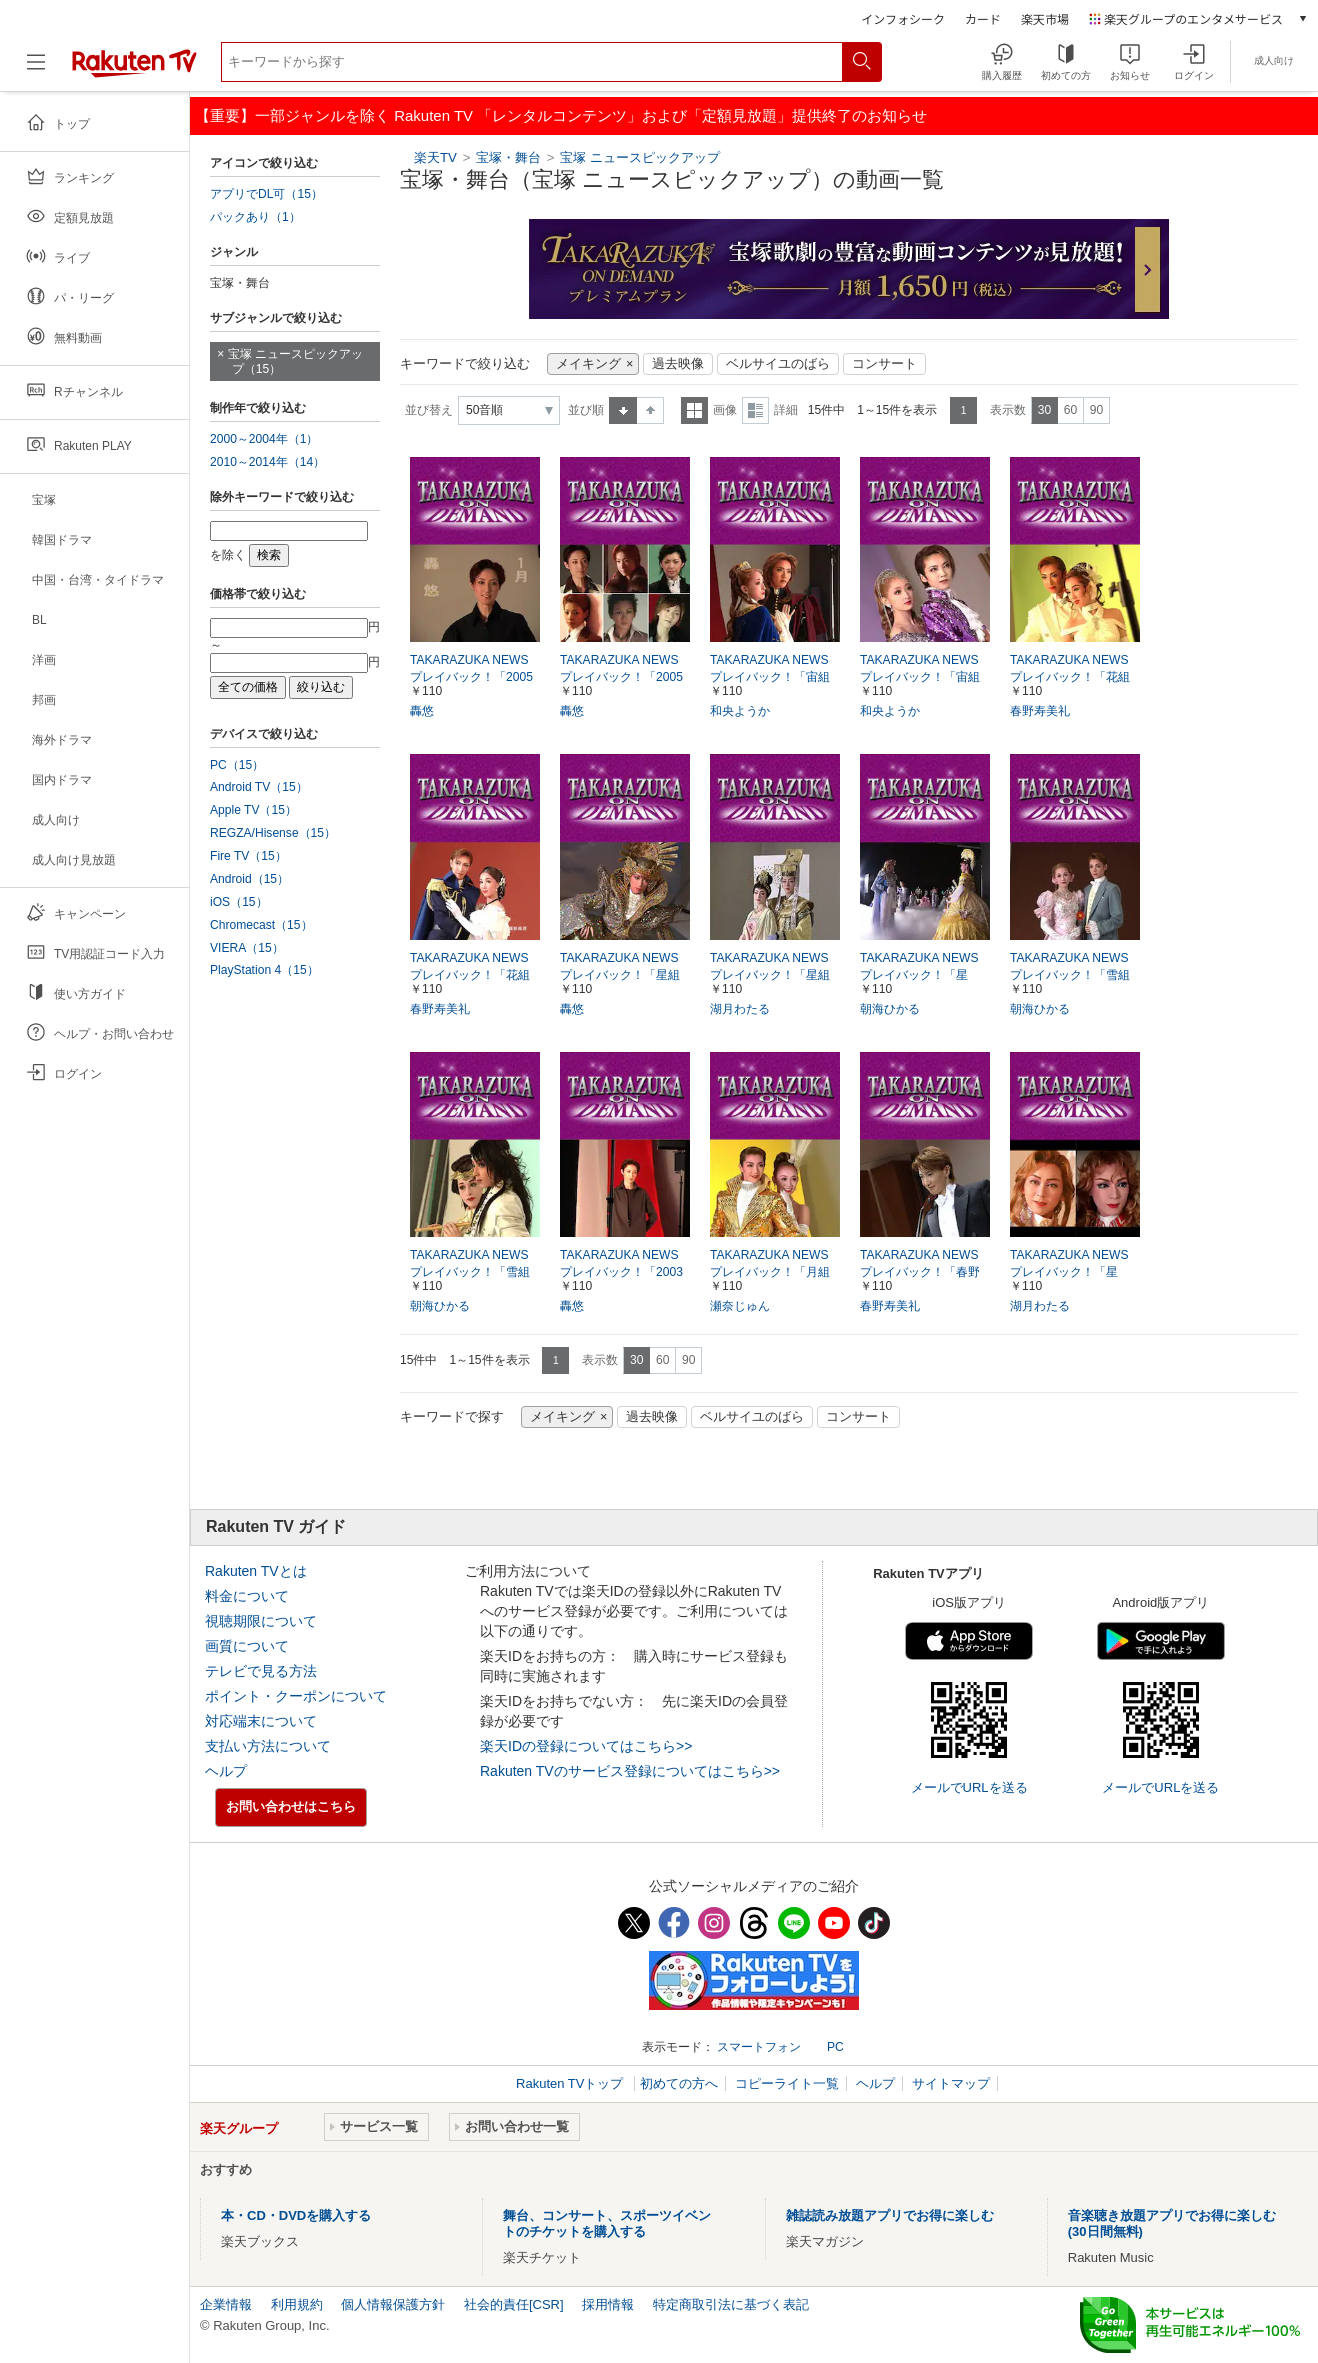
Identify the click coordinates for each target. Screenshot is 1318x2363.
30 (1044, 410)
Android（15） (249, 879)
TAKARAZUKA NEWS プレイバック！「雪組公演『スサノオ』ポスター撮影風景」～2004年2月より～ (471, 1273)
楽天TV (435, 157)
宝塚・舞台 (508, 157)
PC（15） (237, 765)
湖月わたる (740, 1009)
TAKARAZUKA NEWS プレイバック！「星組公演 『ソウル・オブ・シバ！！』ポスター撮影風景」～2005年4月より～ (625, 976)
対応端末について (261, 1721)
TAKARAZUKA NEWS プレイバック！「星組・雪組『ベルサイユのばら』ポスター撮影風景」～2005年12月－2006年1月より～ (1072, 1273)
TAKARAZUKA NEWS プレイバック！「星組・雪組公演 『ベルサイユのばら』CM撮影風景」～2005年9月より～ (925, 976)
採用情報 (608, 2304)
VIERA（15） (247, 948)
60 (1070, 410)
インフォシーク (903, 18)
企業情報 (226, 2304)
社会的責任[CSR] (514, 2304)
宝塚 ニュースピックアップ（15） (295, 361)
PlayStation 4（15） (264, 970)
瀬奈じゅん (740, 1306)
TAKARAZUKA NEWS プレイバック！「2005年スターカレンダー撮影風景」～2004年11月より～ (622, 678)
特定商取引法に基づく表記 (731, 2304)
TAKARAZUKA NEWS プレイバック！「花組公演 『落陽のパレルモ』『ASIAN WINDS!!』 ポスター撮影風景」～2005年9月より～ (475, 976)
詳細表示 (755, 410)
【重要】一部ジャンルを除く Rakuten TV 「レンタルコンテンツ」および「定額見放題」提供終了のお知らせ (561, 115)
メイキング (588, 364)
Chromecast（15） (261, 925)
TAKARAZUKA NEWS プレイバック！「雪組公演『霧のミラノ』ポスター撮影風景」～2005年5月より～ (1074, 976)
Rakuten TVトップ (571, 2083)
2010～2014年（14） (267, 462)
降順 (650, 410)
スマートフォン (759, 2047)
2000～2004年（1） (264, 439)
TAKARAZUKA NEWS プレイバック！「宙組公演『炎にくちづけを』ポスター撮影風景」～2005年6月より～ (775, 678)
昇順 (623, 410)
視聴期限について (261, 1621)
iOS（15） (239, 902)
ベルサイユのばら (778, 364)
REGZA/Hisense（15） (273, 833)
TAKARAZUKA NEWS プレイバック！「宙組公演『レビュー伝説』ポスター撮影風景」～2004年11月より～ (923, 678)
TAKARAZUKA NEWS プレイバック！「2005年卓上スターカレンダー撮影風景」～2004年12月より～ (475, 678)
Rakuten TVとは (256, 1571)
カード (983, 18)
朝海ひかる (890, 1009)
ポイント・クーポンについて (296, 1696)
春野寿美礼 (1040, 711)
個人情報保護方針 (393, 2304)
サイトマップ (951, 2083)
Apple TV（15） (253, 810)
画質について (247, 1646)
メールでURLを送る (969, 1787)
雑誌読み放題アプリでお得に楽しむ (890, 2215)
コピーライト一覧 (787, 2083)
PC (835, 2047)
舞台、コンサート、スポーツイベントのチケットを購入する (607, 2223)
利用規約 (297, 2304)
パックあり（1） (255, 217)
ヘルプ (226, 1771)
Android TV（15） (259, 787)
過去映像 (678, 364)
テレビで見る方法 (261, 1671)
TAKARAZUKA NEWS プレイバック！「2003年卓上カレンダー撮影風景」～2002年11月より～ (622, 1273)
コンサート (884, 364)
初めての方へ (679, 2083)
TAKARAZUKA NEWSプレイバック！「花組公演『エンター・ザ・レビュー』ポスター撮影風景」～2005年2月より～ (1075, 678)
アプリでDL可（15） (266, 194)
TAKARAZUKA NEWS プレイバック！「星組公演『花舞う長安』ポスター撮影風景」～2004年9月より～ (774, 976)
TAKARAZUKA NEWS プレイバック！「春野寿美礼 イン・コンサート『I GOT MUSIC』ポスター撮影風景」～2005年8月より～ (924, 1273)
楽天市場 (1045, 18)
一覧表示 (694, 410)
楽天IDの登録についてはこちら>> (586, 1746)
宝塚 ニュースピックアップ (640, 157)
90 (1096, 410)
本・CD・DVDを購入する (296, 2215)
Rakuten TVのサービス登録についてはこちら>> (630, 1771)
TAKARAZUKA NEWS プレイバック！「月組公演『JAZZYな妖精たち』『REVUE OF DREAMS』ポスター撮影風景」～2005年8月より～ (775, 1273)
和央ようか (740, 711)
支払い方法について (268, 1746)
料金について (247, 1596)
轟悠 (422, 711)
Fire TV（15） (248, 856)
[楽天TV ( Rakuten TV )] (134, 69)
